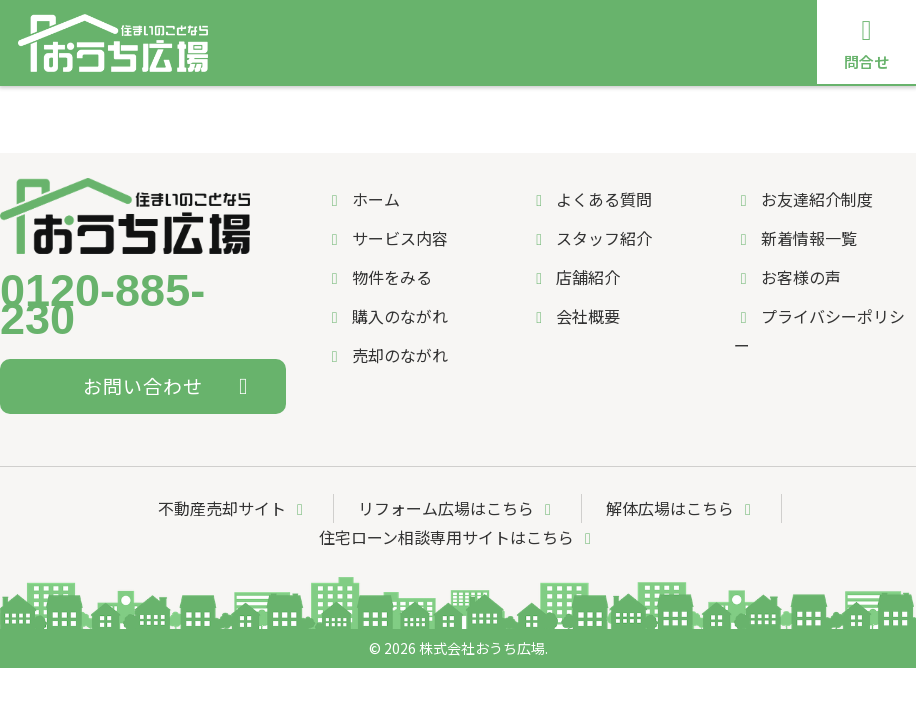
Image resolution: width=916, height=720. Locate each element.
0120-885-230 (102, 306)
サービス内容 (212, 111)
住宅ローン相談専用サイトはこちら (458, 537)
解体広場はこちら (682, 508)
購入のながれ (331, 111)
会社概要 (574, 316)
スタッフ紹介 (688, 111)
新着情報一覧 (795, 238)
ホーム (116, 111)
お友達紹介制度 (803, 199)
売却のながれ (450, 111)
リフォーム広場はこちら (458, 508)
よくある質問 (569, 111)
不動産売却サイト (234, 508)
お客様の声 (787, 277)
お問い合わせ (170, 385)
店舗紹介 (792, 111)
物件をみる (378, 277)
